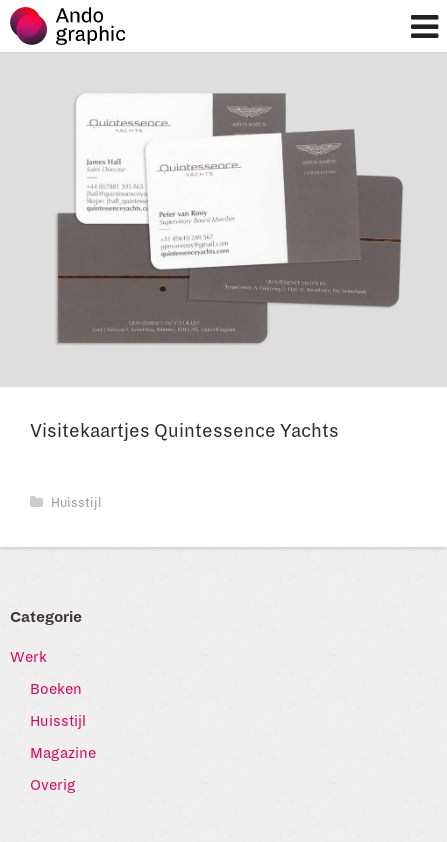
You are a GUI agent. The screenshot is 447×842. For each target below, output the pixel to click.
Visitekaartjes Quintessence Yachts (184, 431)
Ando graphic (77, 31)
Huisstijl (66, 503)
